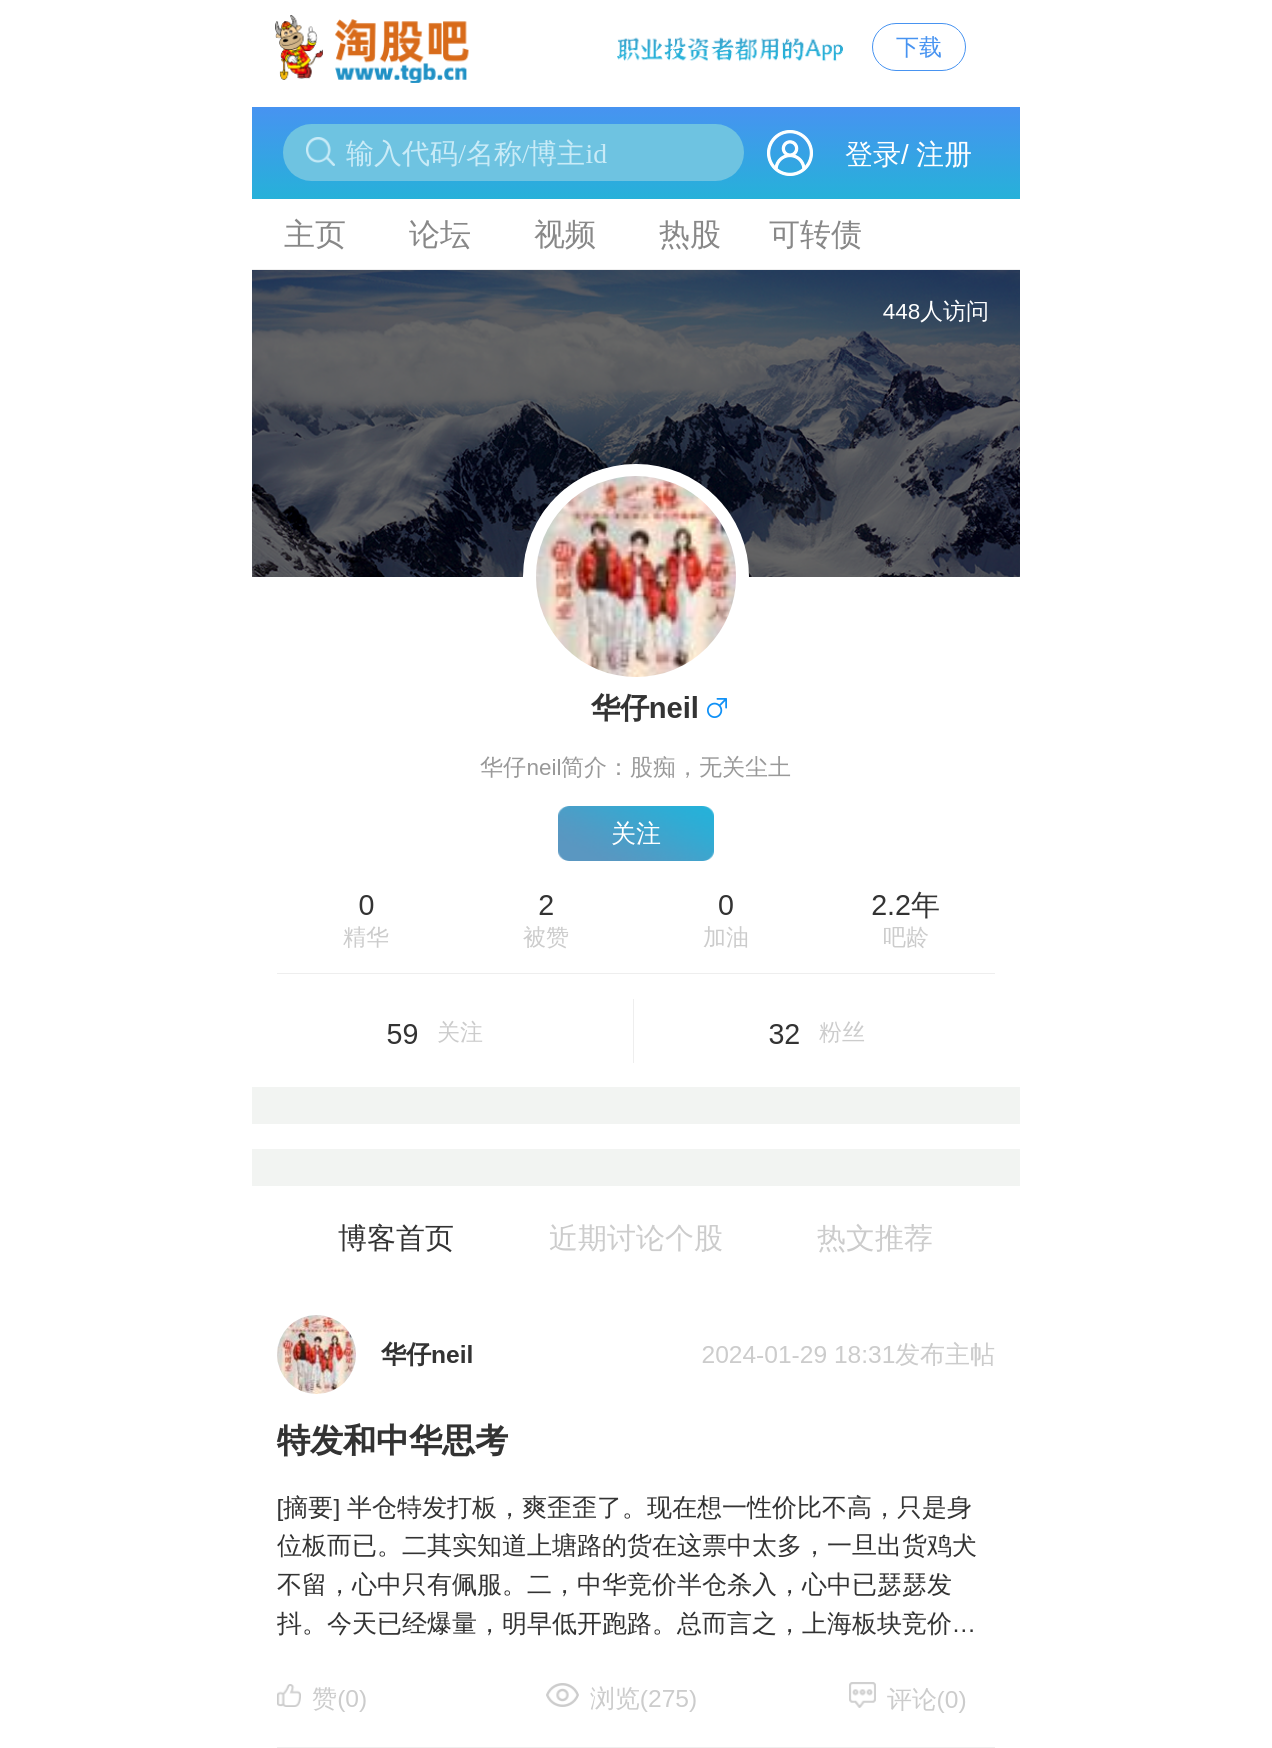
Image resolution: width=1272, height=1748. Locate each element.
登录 (873, 154)
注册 (944, 154)
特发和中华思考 (392, 1440)
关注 (636, 833)
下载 (919, 47)
